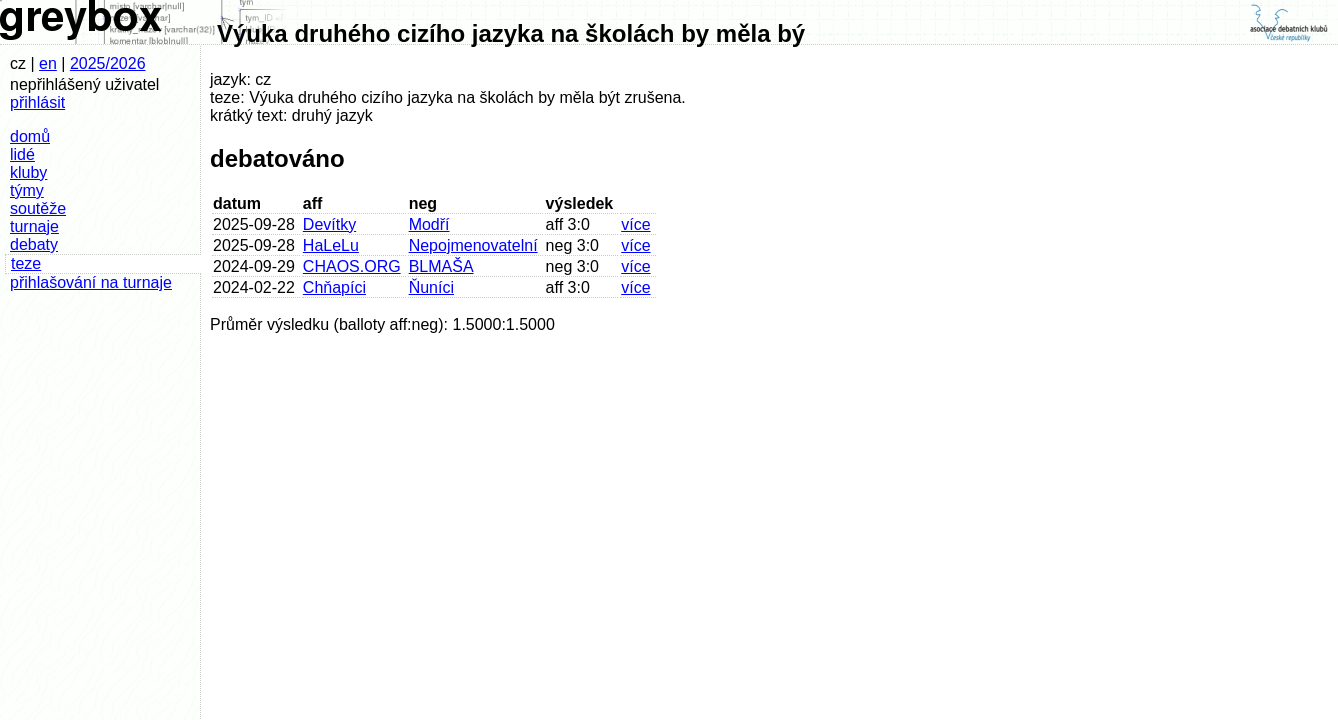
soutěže (38, 208)
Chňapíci (334, 287)
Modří (429, 224)
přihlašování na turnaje (91, 282)
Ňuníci (431, 287)
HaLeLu (331, 245)
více (635, 224)
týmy (27, 190)
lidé (22, 154)
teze (26, 263)
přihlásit (37, 102)
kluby (28, 172)
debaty (34, 244)
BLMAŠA (441, 266)
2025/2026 (108, 63)
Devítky (329, 224)
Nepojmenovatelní (473, 245)
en (48, 63)
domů (30, 136)
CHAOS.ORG (352, 266)
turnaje (34, 226)
